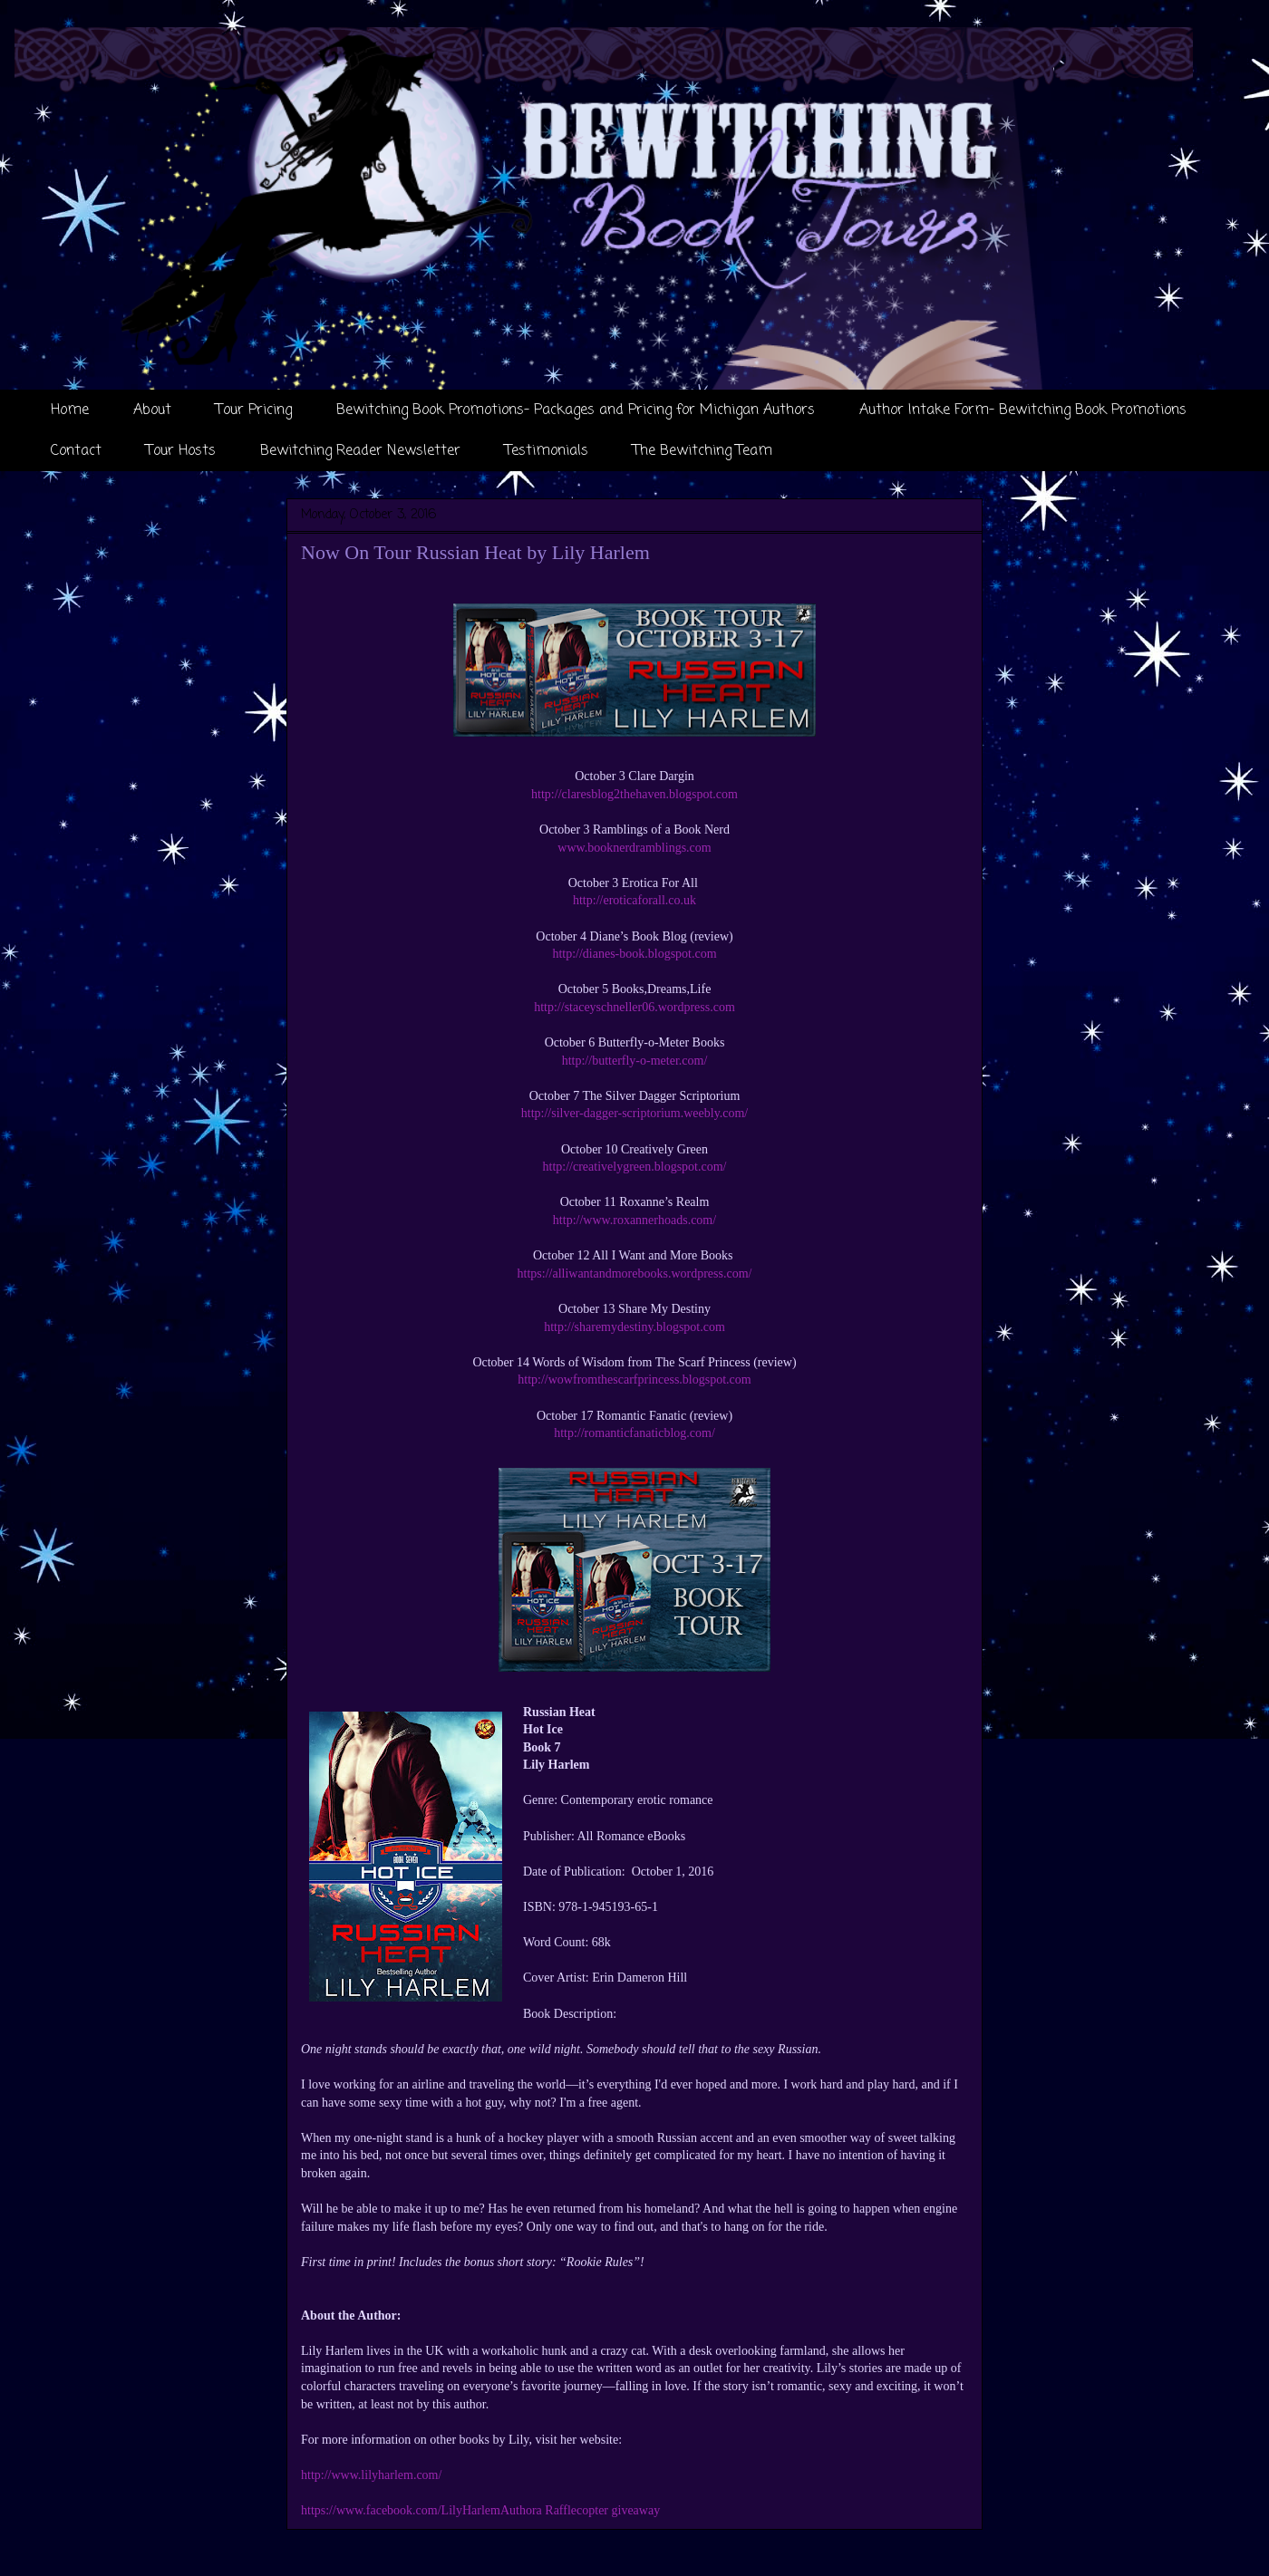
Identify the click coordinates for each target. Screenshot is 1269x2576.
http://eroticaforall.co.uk (634, 900)
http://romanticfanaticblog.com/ (634, 1433)
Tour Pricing (254, 410)
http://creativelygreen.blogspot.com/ (635, 1166)
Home (70, 410)
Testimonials (546, 451)
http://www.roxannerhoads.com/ (634, 1220)
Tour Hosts (181, 451)
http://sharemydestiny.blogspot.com (634, 1327)
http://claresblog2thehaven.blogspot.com (634, 794)
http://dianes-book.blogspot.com (634, 953)
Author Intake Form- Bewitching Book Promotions (1023, 410)
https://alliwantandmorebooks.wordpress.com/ (635, 1273)
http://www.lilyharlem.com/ (371, 2475)
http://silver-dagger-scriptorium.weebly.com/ (634, 1113)
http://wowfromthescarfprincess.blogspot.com (634, 1379)
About (152, 410)
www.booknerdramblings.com (634, 847)
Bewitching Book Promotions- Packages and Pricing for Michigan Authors (575, 410)
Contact (76, 451)
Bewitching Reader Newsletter (360, 451)
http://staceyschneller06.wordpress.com (634, 1007)
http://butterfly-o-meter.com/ (635, 1060)
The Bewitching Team (702, 451)
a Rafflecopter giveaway (599, 2510)
